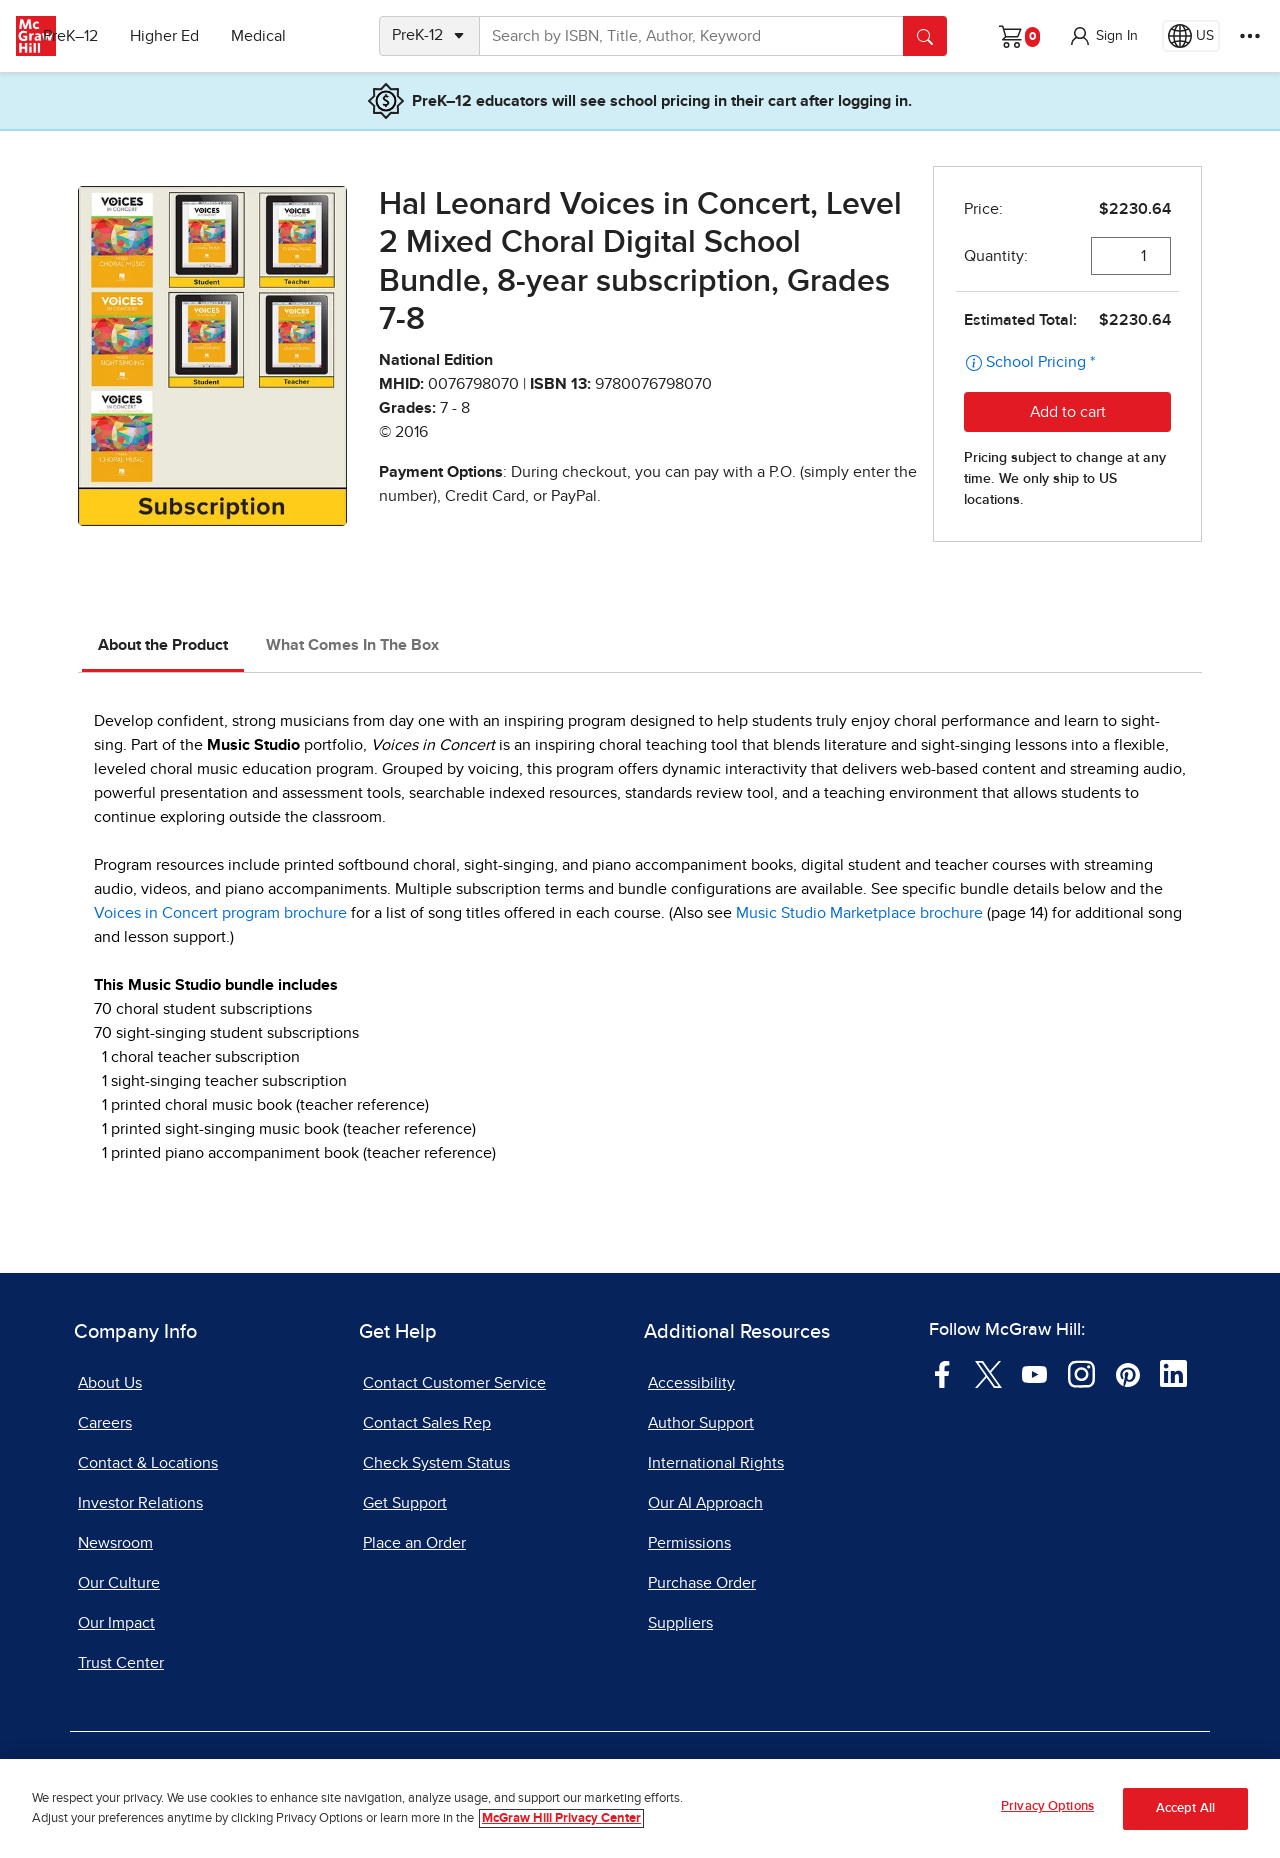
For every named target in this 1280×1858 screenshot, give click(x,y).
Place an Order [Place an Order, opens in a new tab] (414, 1543)
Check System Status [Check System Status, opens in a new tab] (436, 1463)
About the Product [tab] (163, 645)
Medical (295, 36)
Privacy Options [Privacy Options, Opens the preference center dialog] (1047, 1806)
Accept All (1185, 1808)
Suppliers (680, 1623)
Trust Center (121, 1663)
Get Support (405, 1503)
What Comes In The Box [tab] (352, 645)
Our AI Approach (705, 1503)
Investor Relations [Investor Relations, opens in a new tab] (140, 1503)
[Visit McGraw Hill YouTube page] (1034, 1373)
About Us (110, 1383)
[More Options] (1250, 36)
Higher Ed (201, 36)
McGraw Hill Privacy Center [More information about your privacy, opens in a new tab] (561, 1818)
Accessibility (691, 1383)
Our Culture (119, 1583)
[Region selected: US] (1191, 36)
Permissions (689, 1543)
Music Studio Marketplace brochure (859, 913)
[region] (640, 1808)
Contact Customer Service (454, 1383)
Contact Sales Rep (427, 1423)
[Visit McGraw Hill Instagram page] (1081, 1373)
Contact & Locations (148, 1463)
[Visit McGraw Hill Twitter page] (988, 1373)
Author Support (701, 1423)
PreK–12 (107, 36)
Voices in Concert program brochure (220, 913)
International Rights (716, 1463)
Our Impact (116, 1623)
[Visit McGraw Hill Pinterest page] (1127, 1373)
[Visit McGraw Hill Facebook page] (942, 1373)
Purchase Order (702, 1583)
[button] (1103, 36)
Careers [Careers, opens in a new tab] (105, 1423)
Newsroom (115, 1543)
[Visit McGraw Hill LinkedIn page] (1173, 1373)
